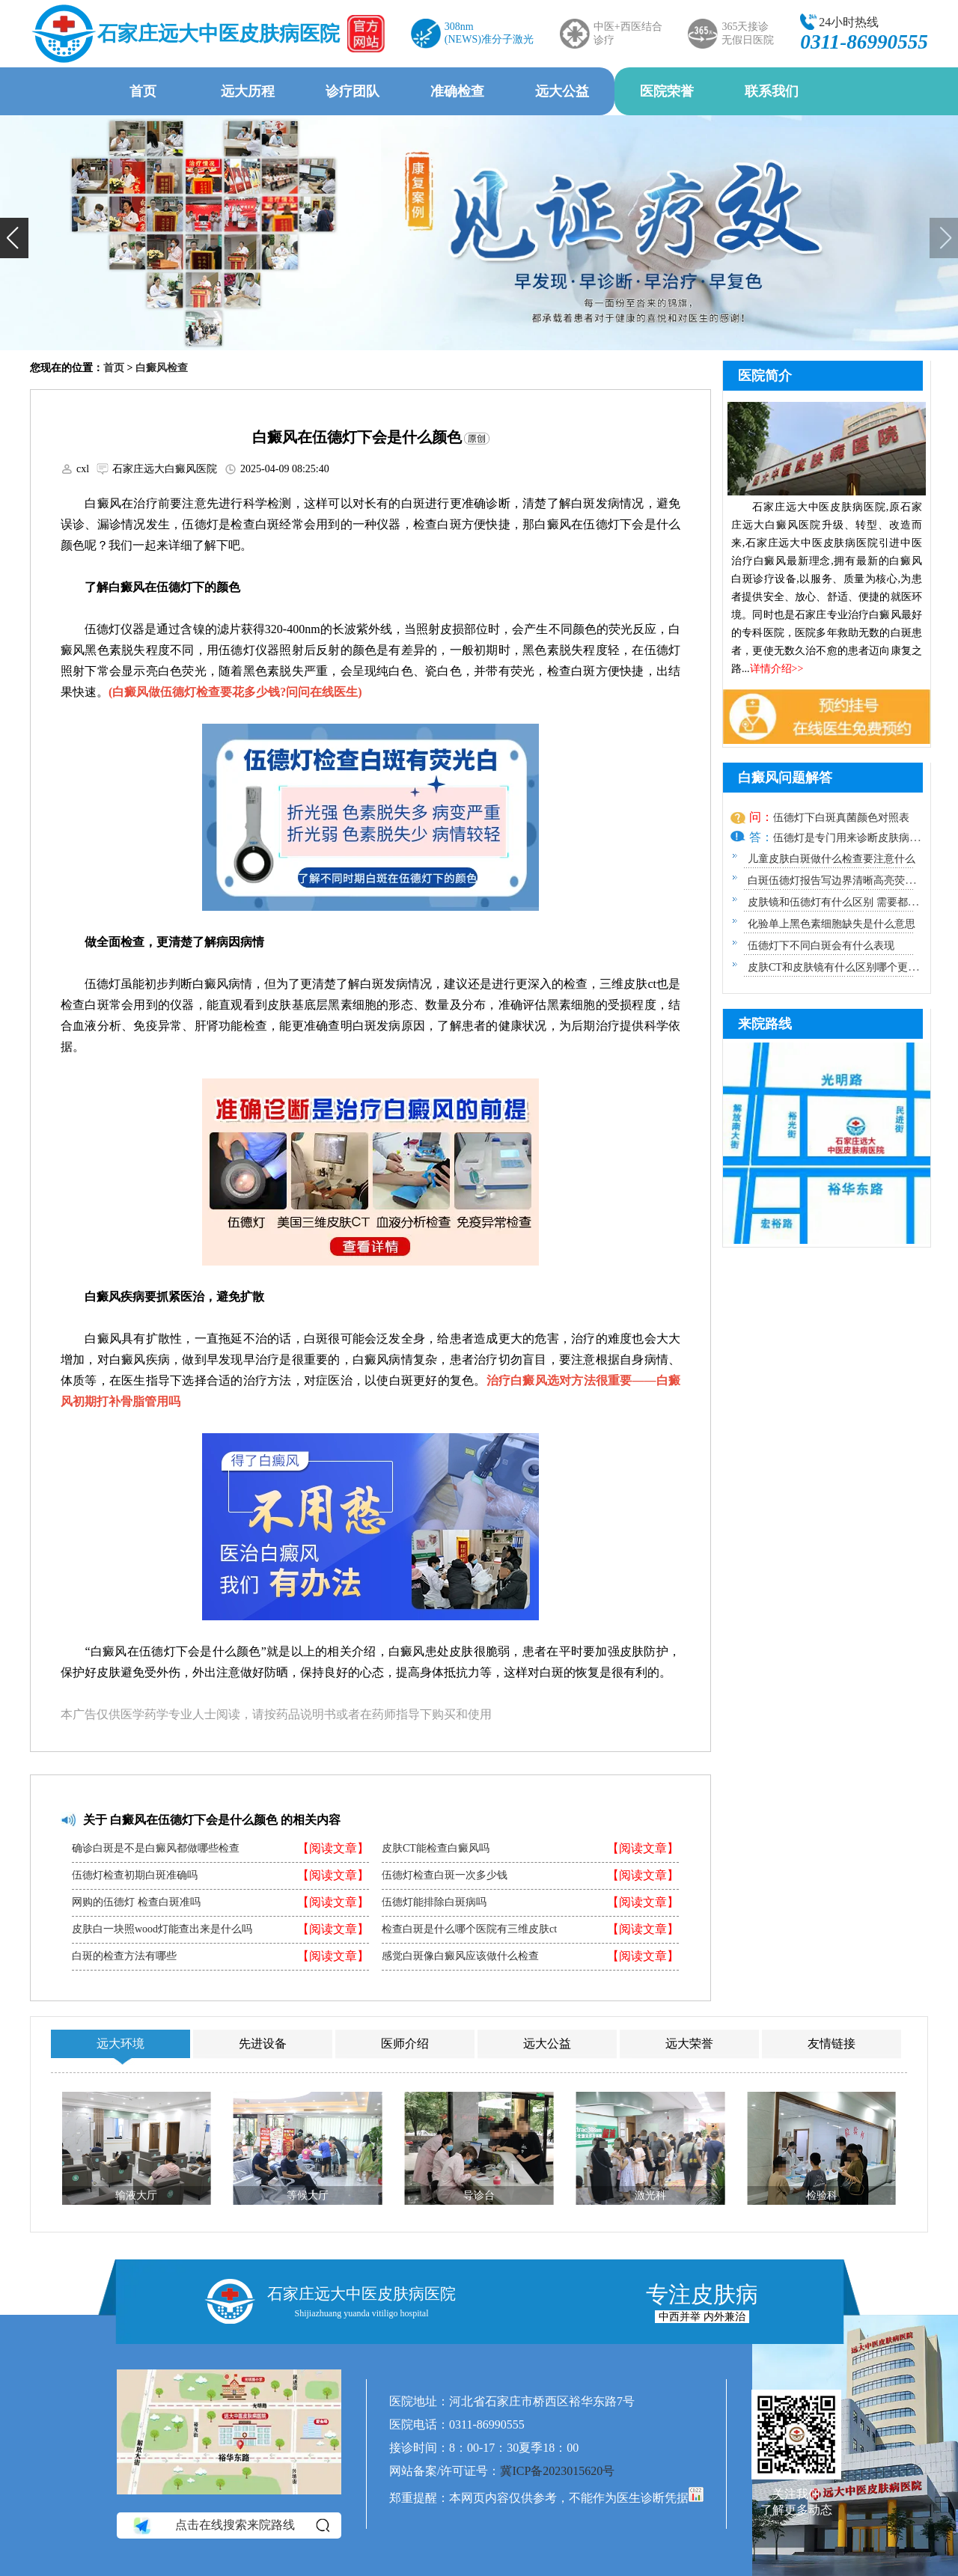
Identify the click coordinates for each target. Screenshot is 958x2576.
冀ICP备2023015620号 (557, 2470)
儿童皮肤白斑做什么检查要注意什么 (831, 858)
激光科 (650, 2195)
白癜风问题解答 (785, 777)
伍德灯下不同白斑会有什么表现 (821, 945)
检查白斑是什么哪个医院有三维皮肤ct (469, 1929)
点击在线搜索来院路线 (230, 2526)
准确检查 (457, 91)
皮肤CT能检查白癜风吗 (435, 1848)
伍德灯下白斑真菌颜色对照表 (841, 817)
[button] (14, 238)
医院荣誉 (667, 91)
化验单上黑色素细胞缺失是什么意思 (831, 924)
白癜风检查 (161, 367)
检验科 (822, 2195)
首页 (142, 91)
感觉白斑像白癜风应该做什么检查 (460, 1956)
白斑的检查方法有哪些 (124, 1956)
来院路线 (765, 1023)
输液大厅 (136, 2195)
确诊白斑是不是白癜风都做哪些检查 (156, 1848)
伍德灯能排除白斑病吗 (434, 1902)
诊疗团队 (352, 91)
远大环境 (120, 2043)
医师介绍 (405, 2043)
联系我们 (772, 91)
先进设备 (263, 2043)
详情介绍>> (777, 668)
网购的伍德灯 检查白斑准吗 (136, 1902)
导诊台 (479, 2195)
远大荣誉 (689, 2043)
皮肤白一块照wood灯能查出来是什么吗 (162, 1929)
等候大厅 (308, 2195)
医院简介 (765, 375)
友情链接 (831, 2043)
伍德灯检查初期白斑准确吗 (135, 1875)
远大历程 (248, 91)
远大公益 (562, 91)
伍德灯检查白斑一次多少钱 (444, 1875)
